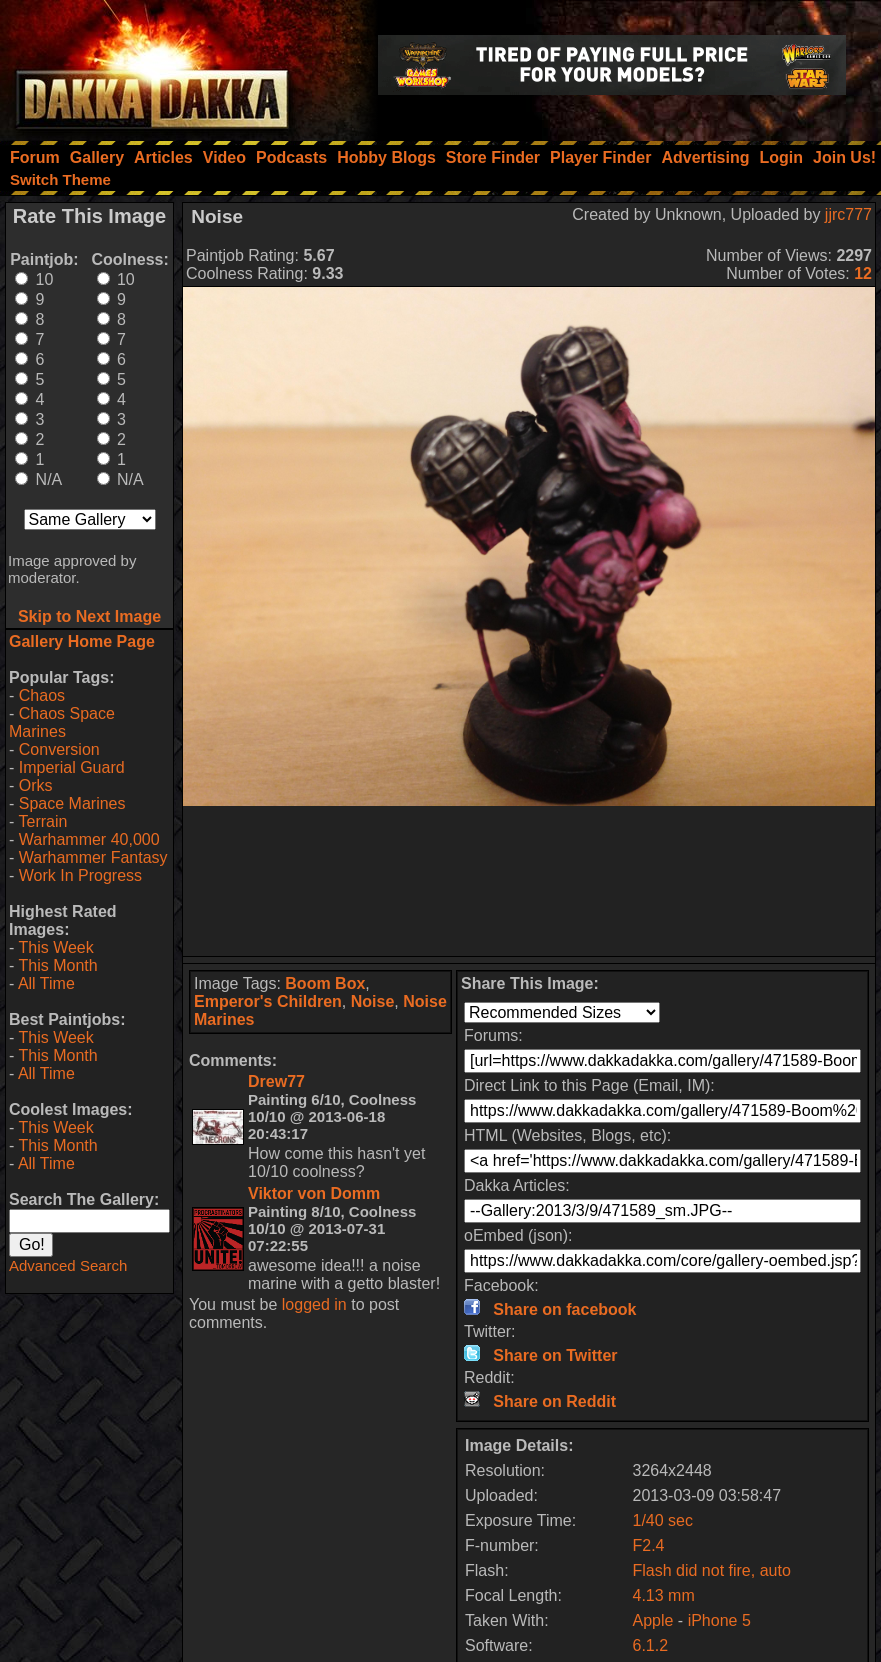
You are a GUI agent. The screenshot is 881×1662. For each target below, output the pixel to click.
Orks (36, 785)
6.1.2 (650, 1645)
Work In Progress (80, 875)
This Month (57, 965)
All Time (46, 983)
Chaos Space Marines (62, 722)
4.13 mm (663, 1595)
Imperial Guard (72, 767)
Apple (652, 1620)
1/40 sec (662, 1520)
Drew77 (276, 1081)
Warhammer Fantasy (93, 857)
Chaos (42, 695)
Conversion (59, 749)
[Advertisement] (529, 881)
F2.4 (648, 1545)
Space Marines (72, 803)
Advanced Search (68, 1265)
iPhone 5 (719, 1620)
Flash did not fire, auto (711, 1570)
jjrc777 (848, 214)
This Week (55, 947)
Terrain (42, 821)
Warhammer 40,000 (89, 839)
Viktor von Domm (314, 1193)
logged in (314, 1304)
